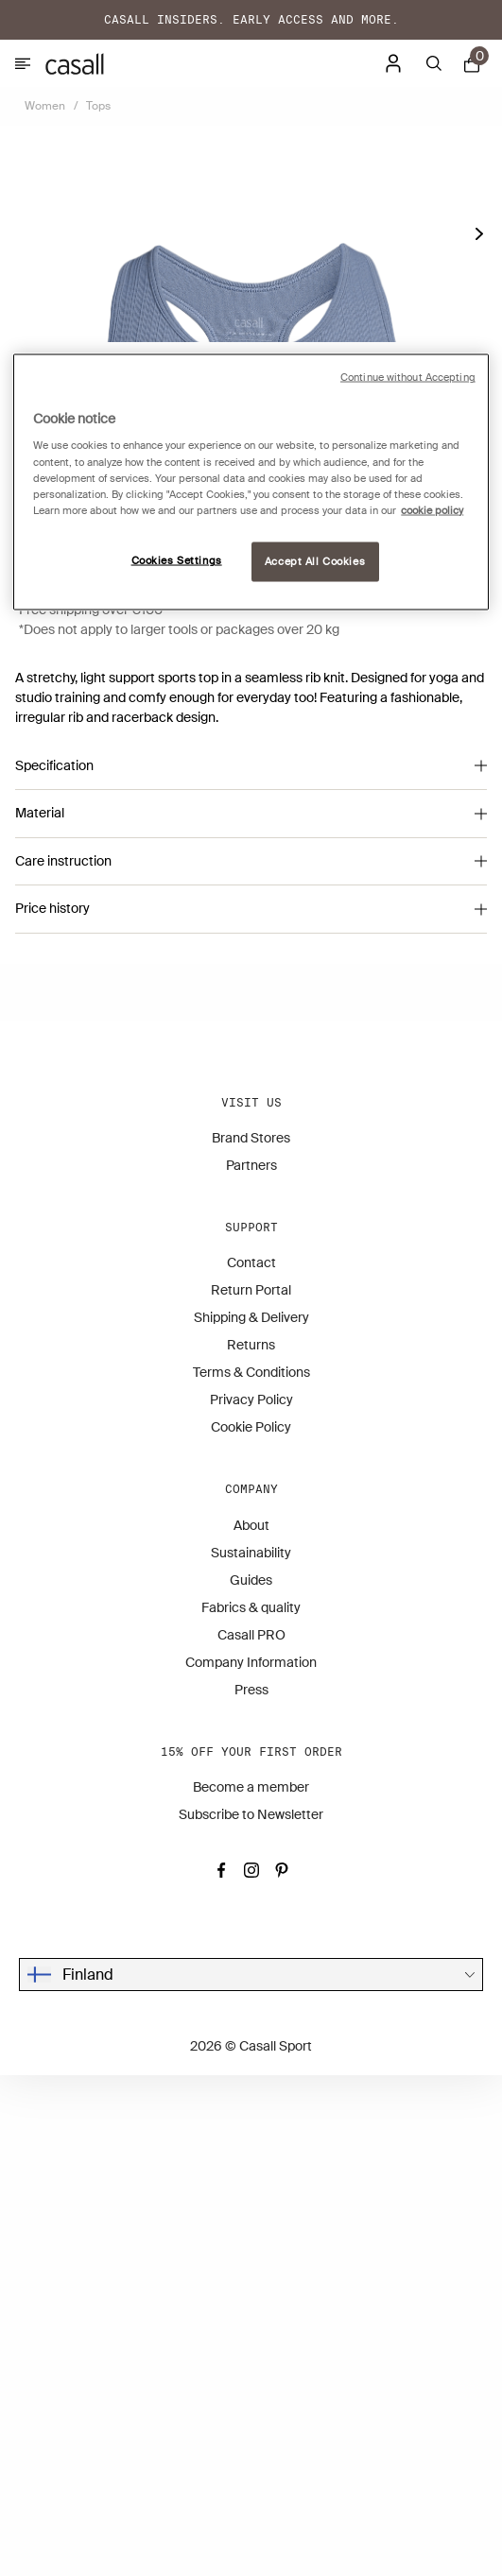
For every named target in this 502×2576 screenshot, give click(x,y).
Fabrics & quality (251, 2108)
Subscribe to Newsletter (251, 2315)
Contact (251, 1764)
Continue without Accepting (408, 376)
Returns (251, 1846)
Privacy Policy (251, 1901)
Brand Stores (251, 1638)
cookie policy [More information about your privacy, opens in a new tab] (432, 510)
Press (251, 2190)
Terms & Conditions (251, 1873)
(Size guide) (52, 996)
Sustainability (251, 2053)
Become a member (251, 2287)
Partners (251, 1665)
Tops (98, 105)
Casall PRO (251, 2135)
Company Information (251, 2163)
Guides (251, 2080)
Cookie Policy (251, 1928)
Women (45, 105)
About (251, 2026)
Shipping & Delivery (251, 1819)
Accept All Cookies (315, 561)
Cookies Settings (176, 560)
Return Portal (251, 1791)
